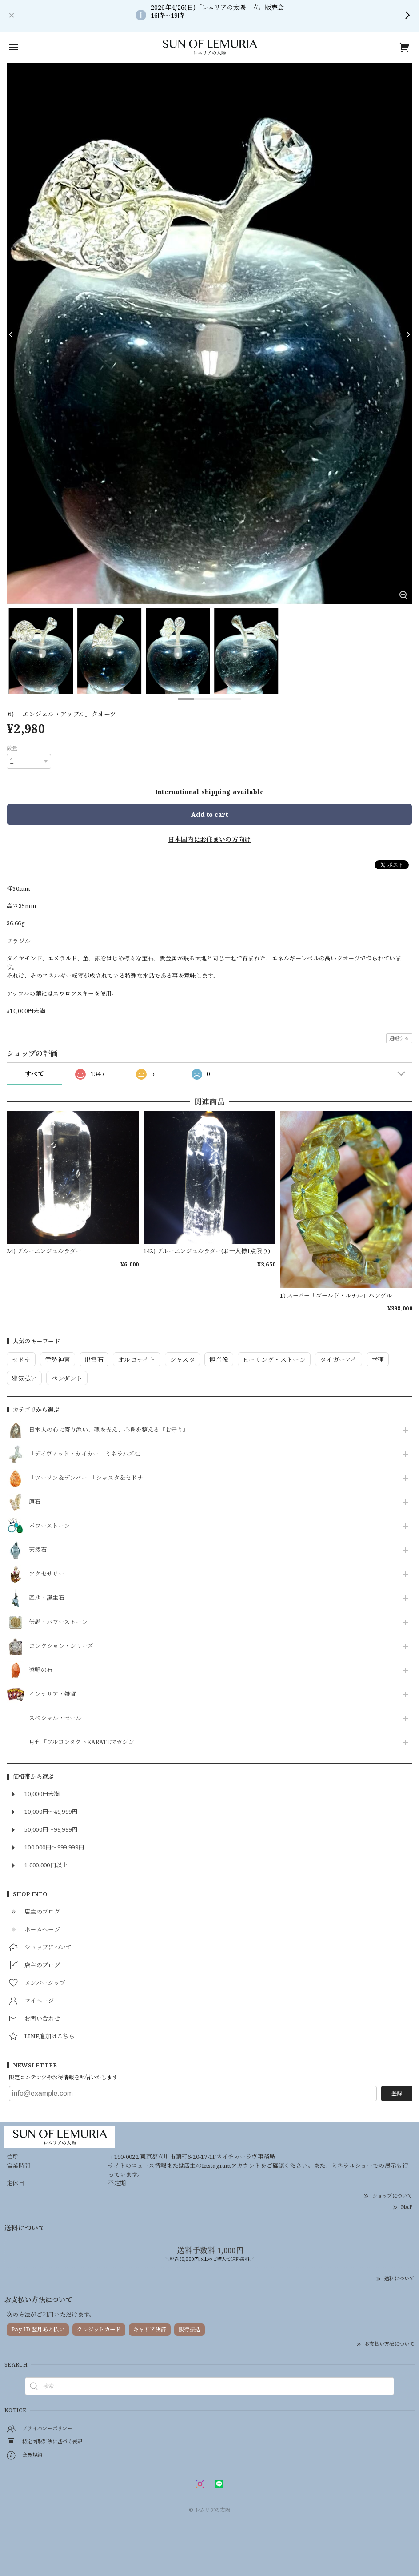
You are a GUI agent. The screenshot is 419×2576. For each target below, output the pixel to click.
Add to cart (209, 814)
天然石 (38, 1550)
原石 (35, 1502)
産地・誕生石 (46, 1598)
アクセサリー (46, 1574)
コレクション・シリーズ (61, 1646)
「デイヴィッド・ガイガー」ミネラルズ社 (84, 1454)
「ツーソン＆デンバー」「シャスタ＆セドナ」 (89, 1478)
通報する (399, 1038)
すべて (34, 1073)
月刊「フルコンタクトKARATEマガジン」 (84, 1742)
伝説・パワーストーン (58, 1622)
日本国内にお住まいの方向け (209, 839)
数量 (12, 748)
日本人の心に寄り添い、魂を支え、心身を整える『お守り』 (109, 1430)
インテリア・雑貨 (52, 1694)
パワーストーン (49, 1526)
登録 (396, 2093)
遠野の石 (40, 1670)
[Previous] (11, 334)
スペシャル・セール (55, 1718)
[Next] (407, 334)
